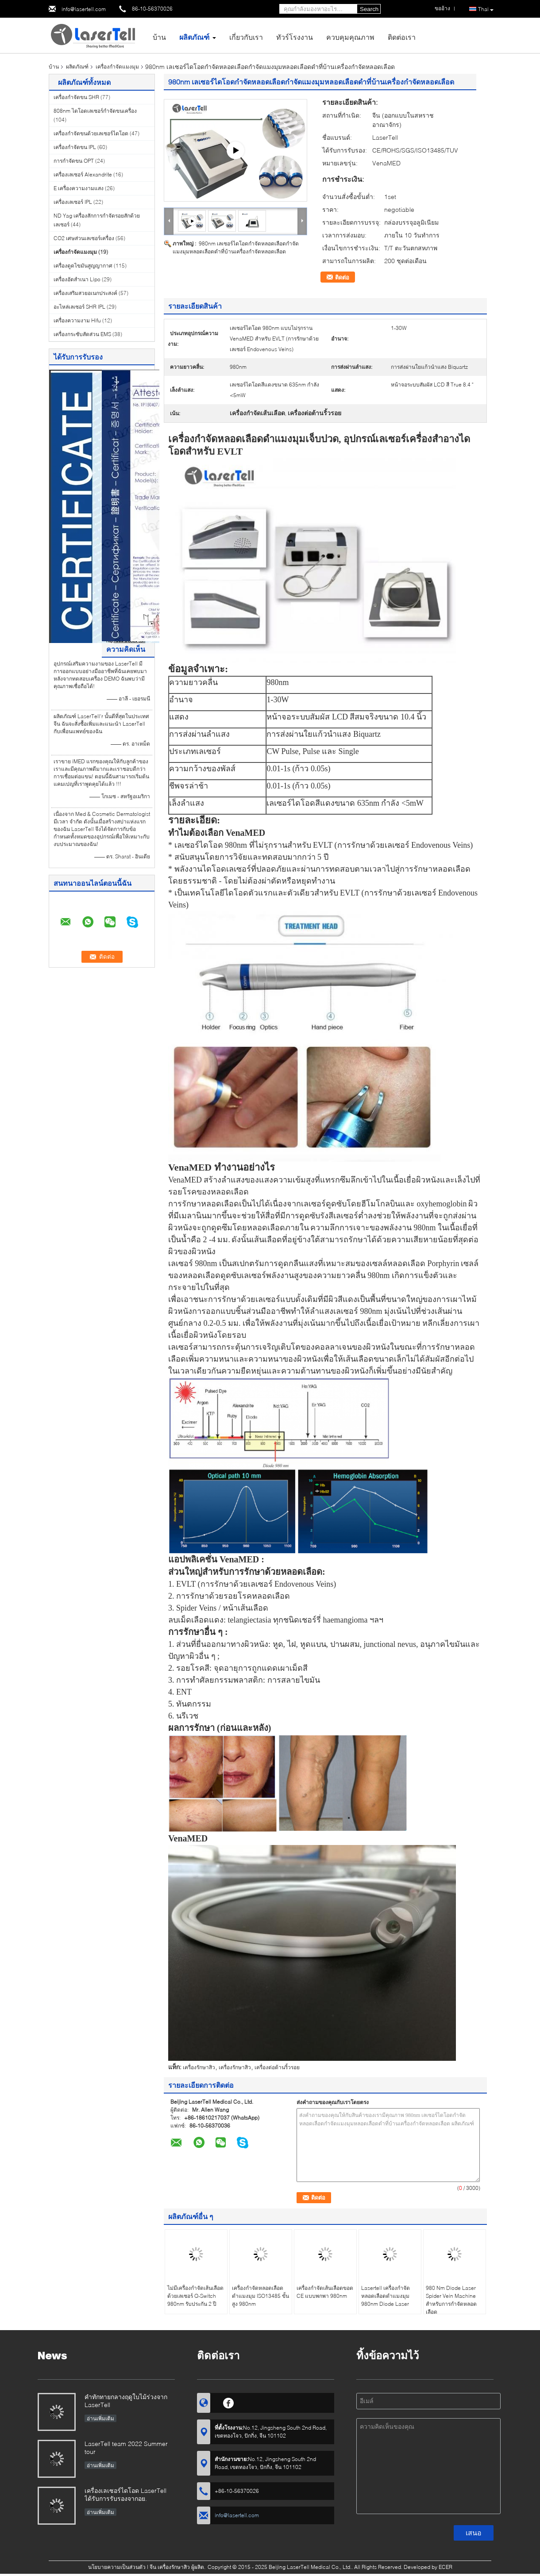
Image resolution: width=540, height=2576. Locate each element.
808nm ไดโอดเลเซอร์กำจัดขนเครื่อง (95, 110)
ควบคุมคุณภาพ (350, 37)
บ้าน (159, 37)
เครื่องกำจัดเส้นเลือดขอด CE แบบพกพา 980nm (325, 2292)
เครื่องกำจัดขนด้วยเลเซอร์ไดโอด (91, 133)
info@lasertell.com (84, 9)
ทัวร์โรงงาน (294, 37)
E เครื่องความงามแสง (79, 188)
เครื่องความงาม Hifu (77, 320)
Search (369, 9)
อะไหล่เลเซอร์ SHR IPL (79, 306)
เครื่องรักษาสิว (199, 2067)
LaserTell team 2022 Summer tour (126, 2447)
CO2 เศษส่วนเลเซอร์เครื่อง (84, 238)
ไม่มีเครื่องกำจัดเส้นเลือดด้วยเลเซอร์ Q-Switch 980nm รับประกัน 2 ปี (195, 2296)
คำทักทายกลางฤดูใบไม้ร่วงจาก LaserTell (126, 2400)
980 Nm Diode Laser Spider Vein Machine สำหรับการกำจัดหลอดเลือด (451, 2300)
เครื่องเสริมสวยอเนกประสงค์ (85, 293)
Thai (486, 9)
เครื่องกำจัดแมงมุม (117, 66)
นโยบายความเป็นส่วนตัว (117, 2567)
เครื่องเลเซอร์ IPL (73, 202)
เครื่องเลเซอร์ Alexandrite (83, 174)
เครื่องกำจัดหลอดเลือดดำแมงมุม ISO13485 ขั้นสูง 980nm (260, 2296)
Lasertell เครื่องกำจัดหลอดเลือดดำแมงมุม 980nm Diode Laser (385, 2296)
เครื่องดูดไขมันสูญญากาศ (83, 265)
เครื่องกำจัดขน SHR (76, 97)
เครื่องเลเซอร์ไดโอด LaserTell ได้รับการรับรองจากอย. (125, 2494)
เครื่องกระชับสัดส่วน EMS (82, 334)
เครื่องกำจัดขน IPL (75, 147)
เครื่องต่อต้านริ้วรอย (277, 2067)
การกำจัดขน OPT (74, 160)
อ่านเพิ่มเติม (100, 2418)
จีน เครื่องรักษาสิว (170, 2567)
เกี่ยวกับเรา (246, 37)
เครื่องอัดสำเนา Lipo (77, 279)
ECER (445, 2567)
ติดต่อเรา (402, 37)
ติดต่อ (342, 277)
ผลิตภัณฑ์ (194, 37)
